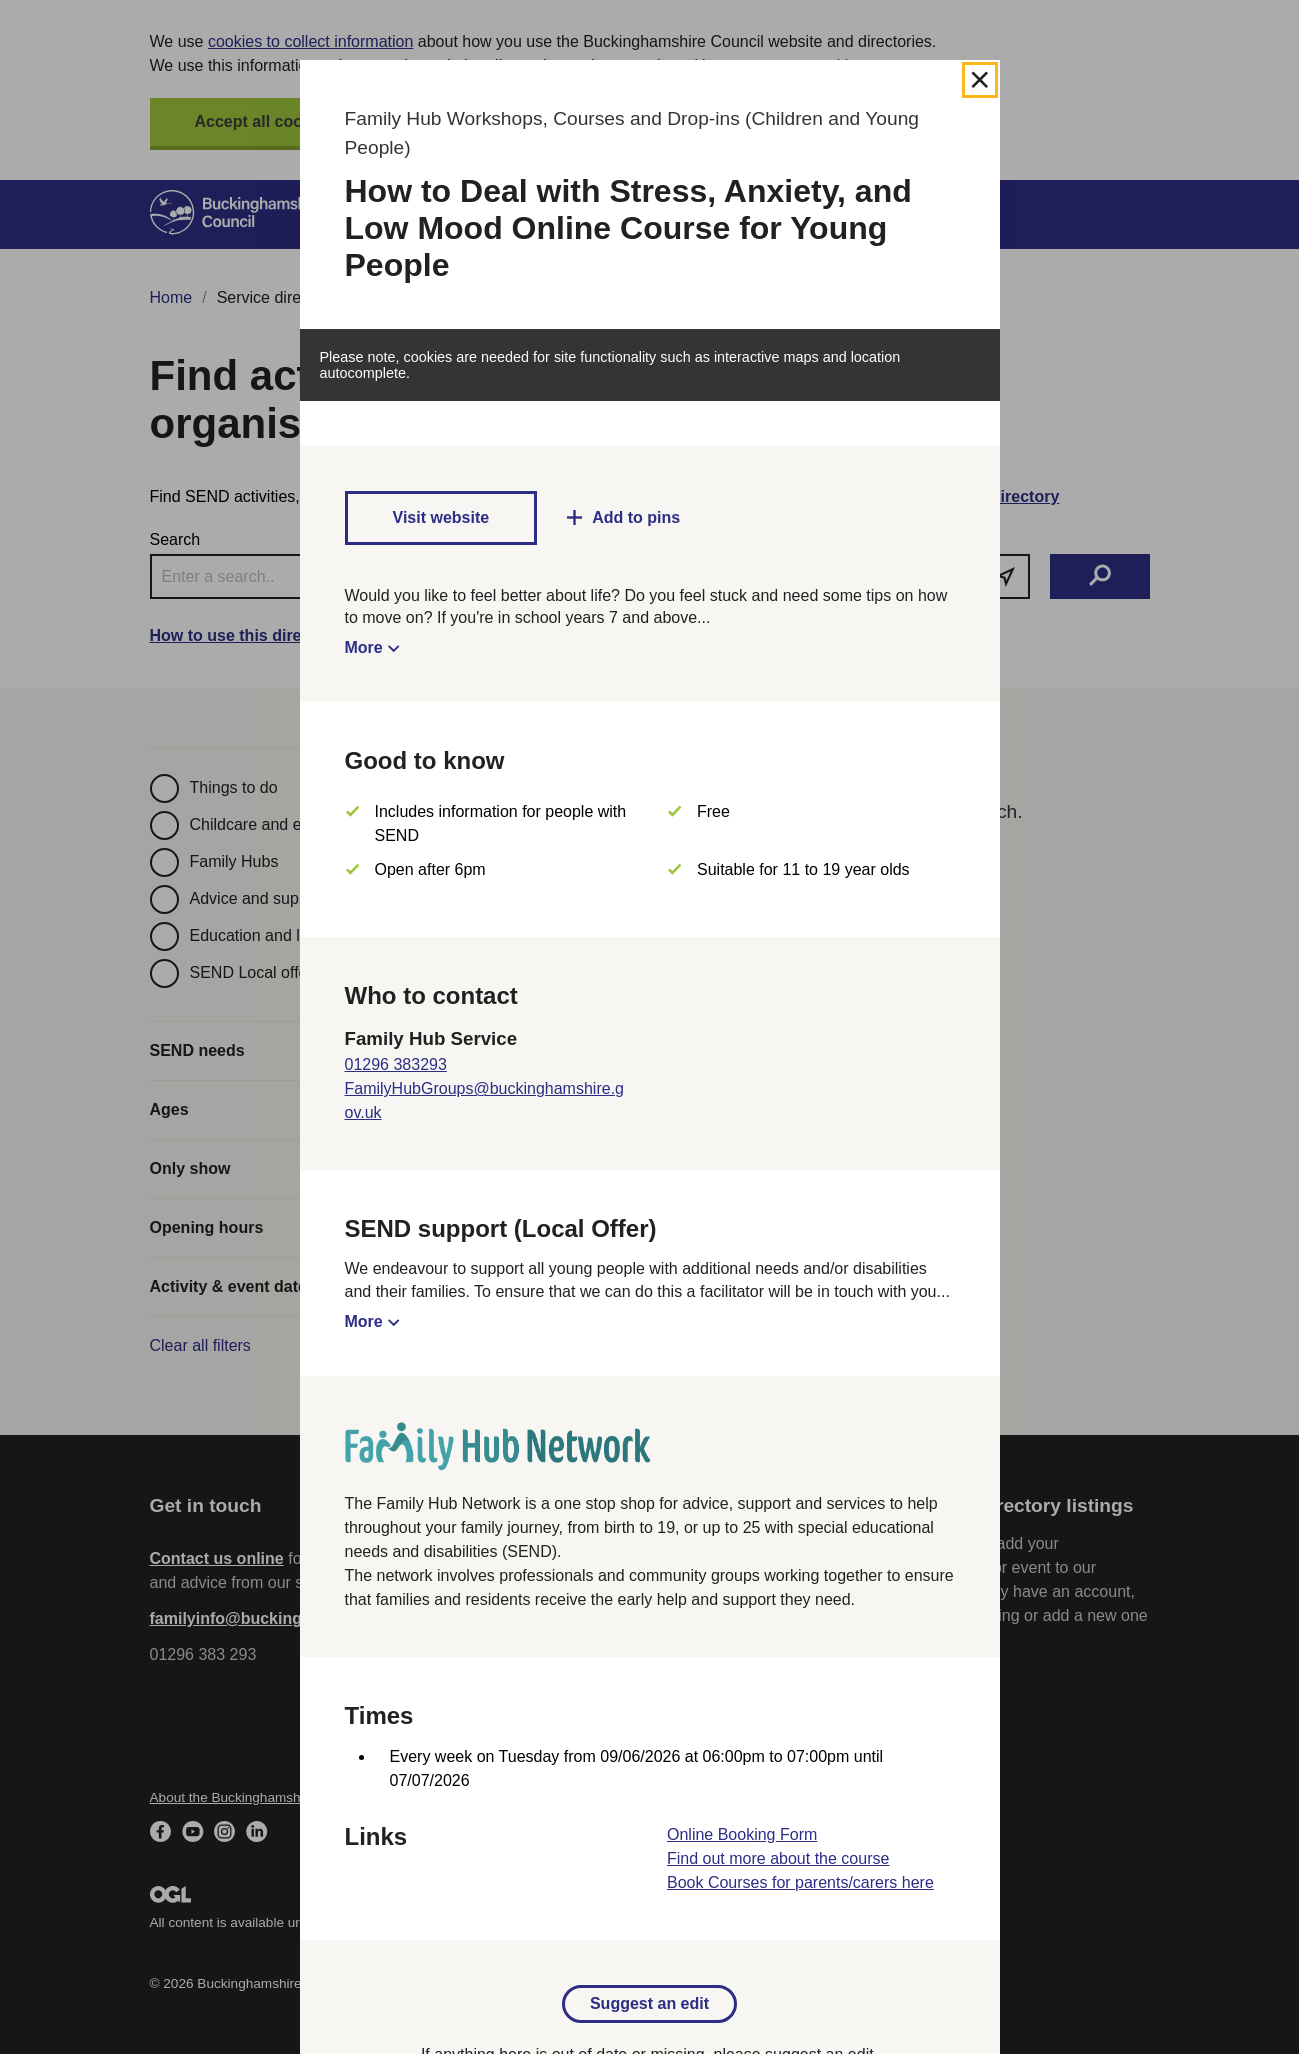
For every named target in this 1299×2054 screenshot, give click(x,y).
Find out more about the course (778, 1858)
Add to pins (636, 517)
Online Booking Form (742, 1834)
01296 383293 (396, 1064)
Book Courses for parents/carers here (800, 1882)
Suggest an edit (649, 2003)
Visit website (441, 517)
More (364, 647)
